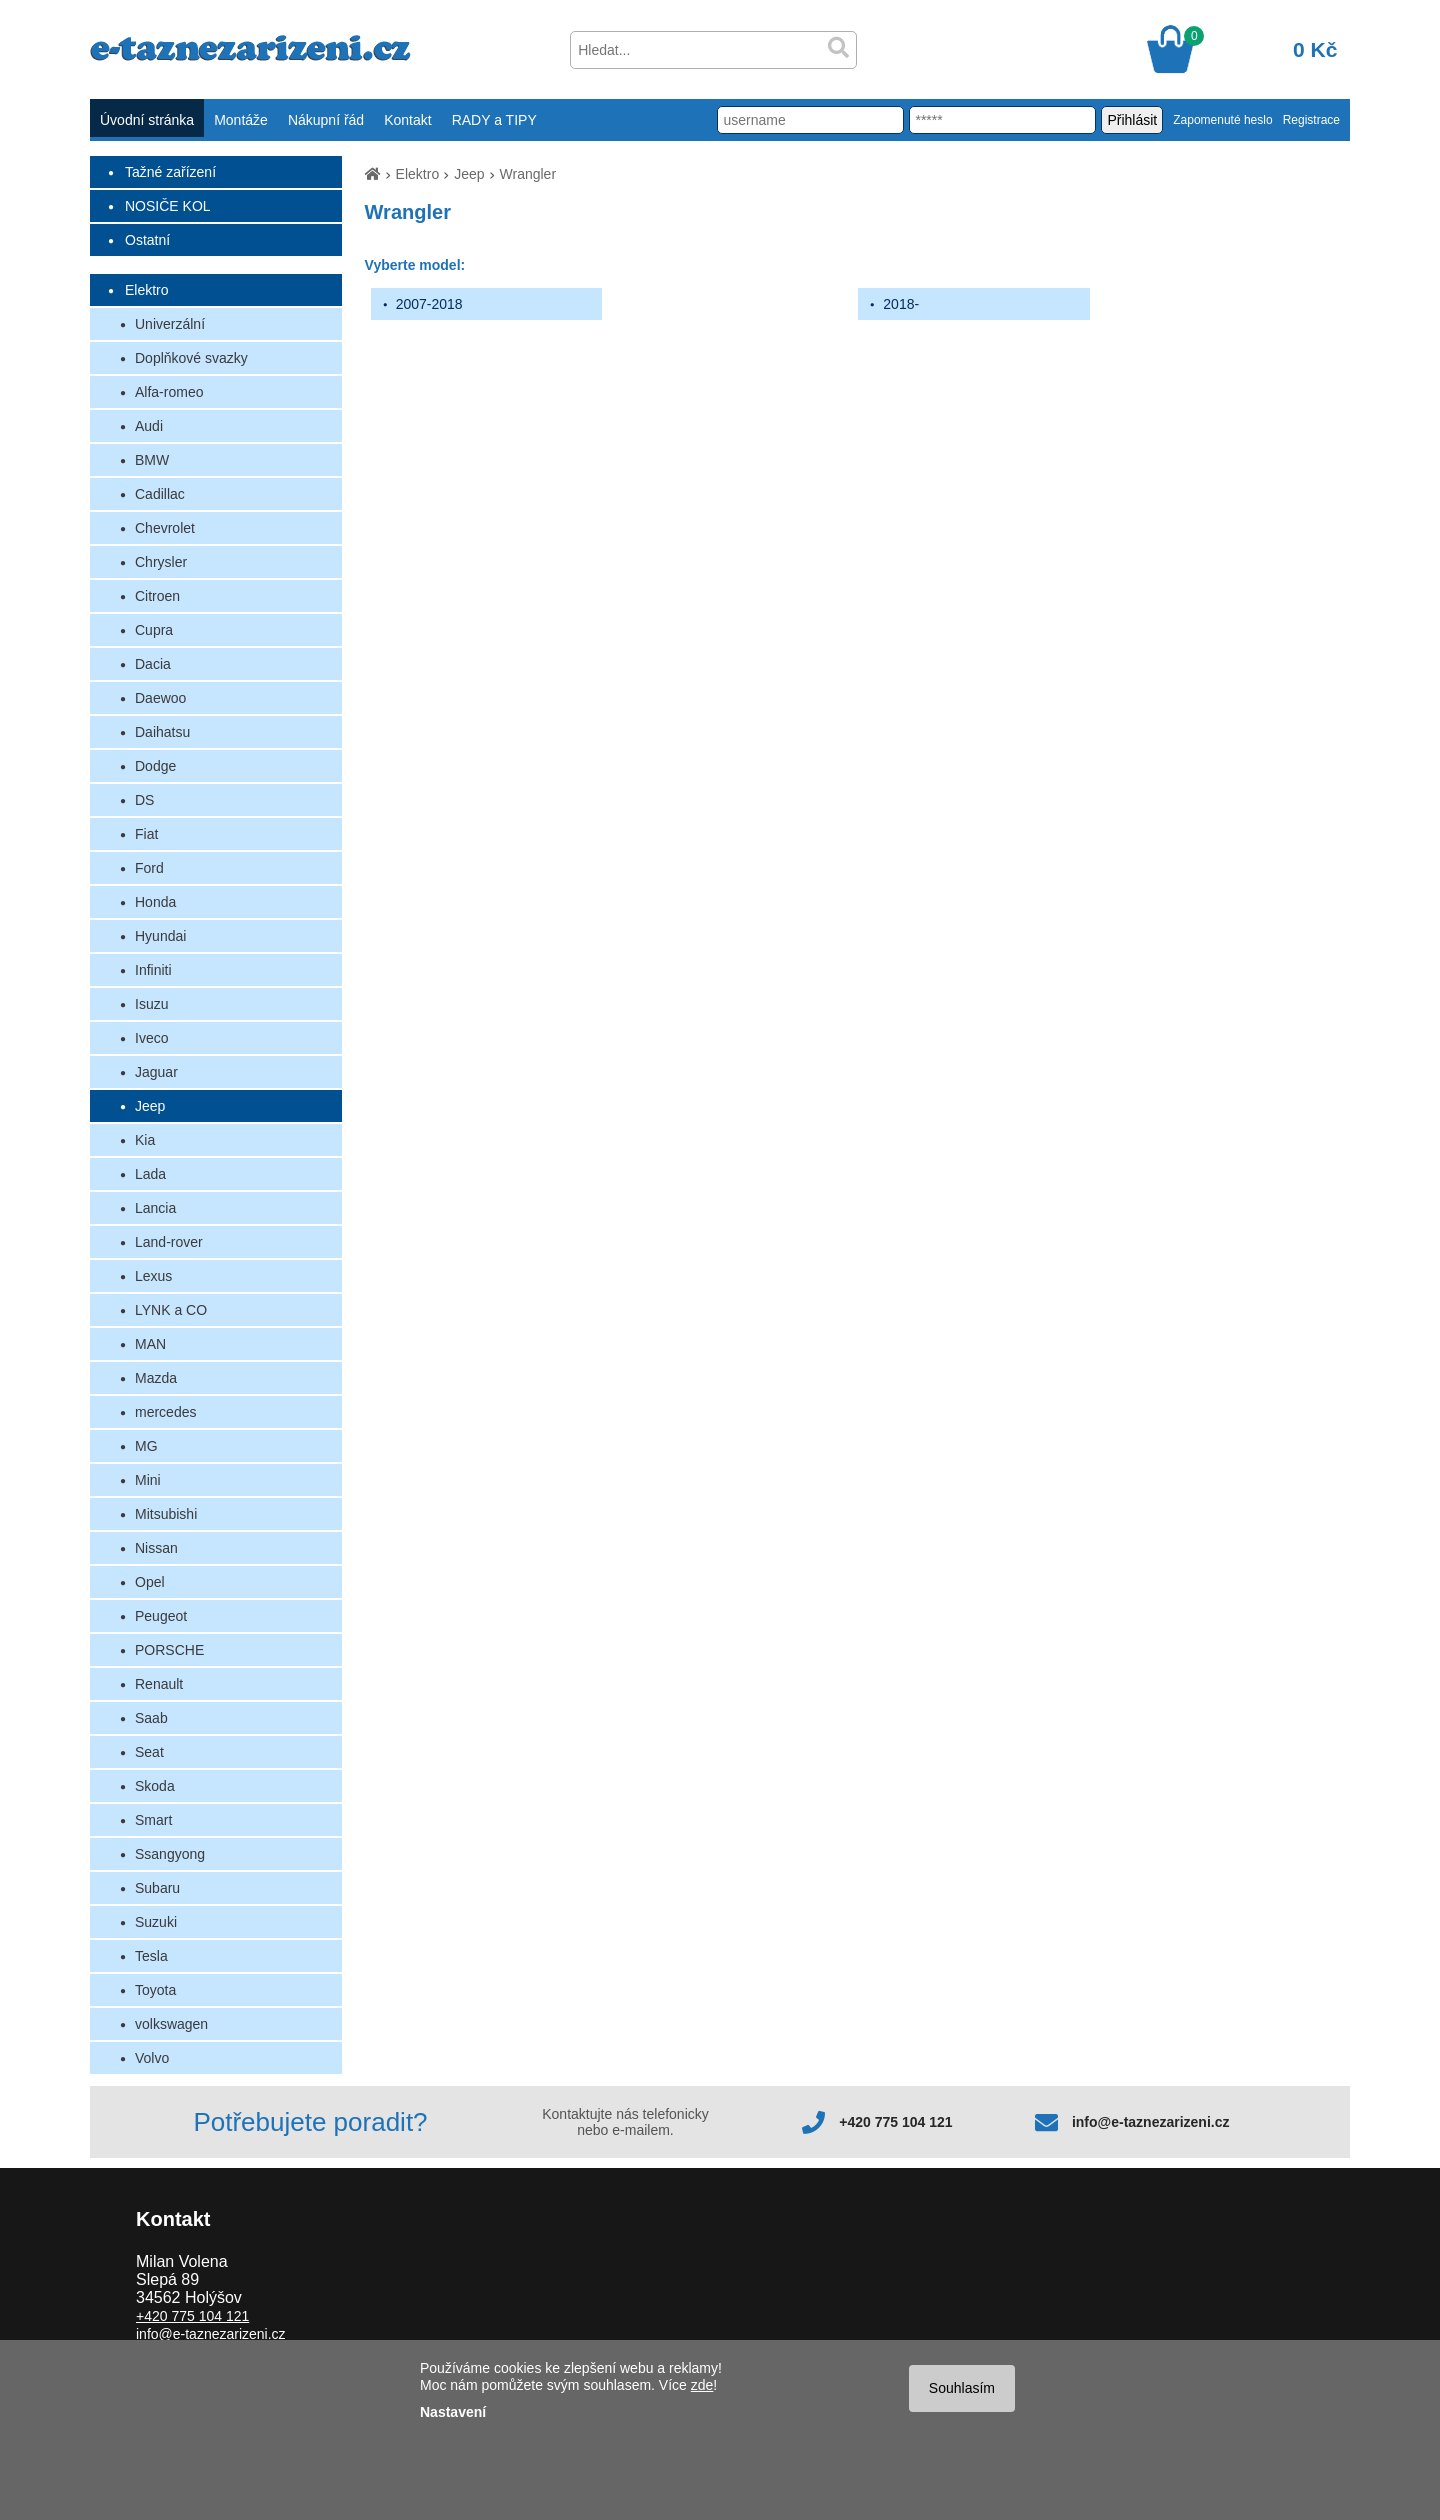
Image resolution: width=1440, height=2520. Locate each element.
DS (144, 800)
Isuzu (151, 1004)
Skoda (155, 1786)
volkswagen (171, 2024)
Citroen (157, 596)
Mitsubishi (166, 1514)
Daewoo (160, 698)
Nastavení (453, 2412)
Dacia (153, 664)
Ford (149, 868)
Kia (145, 1140)
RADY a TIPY (494, 120)
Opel (150, 1582)
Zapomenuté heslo (1222, 120)
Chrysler (161, 562)
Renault (159, 1684)
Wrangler (528, 174)
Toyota (155, 1990)
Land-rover (169, 1242)
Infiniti (153, 970)
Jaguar (156, 1072)
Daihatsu (162, 732)
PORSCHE (169, 1650)
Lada (150, 1174)
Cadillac (160, 494)
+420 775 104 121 (895, 2122)
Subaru (157, 1888)
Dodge (155, 766)
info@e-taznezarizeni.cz (1151, 2122)
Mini (148, 1480)
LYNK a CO (171, 1310)
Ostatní (147, 240)
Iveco (151, 1038)
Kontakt (407, 120)
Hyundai (160, 936)
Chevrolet (165, 528)
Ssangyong (170, 1854)
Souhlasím (962, 2388)
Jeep (150, 1106)
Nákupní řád (326, 120)
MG (146, 1446)
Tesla (151, 1956)
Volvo (152, 2058)
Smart (153, 1820)
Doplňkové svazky (191, 358)
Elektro (147, 290)
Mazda (156, 1378)
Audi (149, 426)
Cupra (154, 630)
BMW (152, 460)
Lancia (155, 1208)
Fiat (146, 834)
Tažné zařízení (170, 172)
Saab (151, 1718)
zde (702, 2385)
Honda (155, 902)
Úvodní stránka (147, 120)
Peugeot (161, 1616)
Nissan (156, 1548)
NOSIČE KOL (168, 206)
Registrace (1311, 120)
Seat (149, 1752)
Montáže (241, 120)
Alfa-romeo (169, 392)
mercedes (165, 1412)
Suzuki (156, 1922)
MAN (150, 1344)
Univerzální (170, 324)
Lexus (153, 1276)
